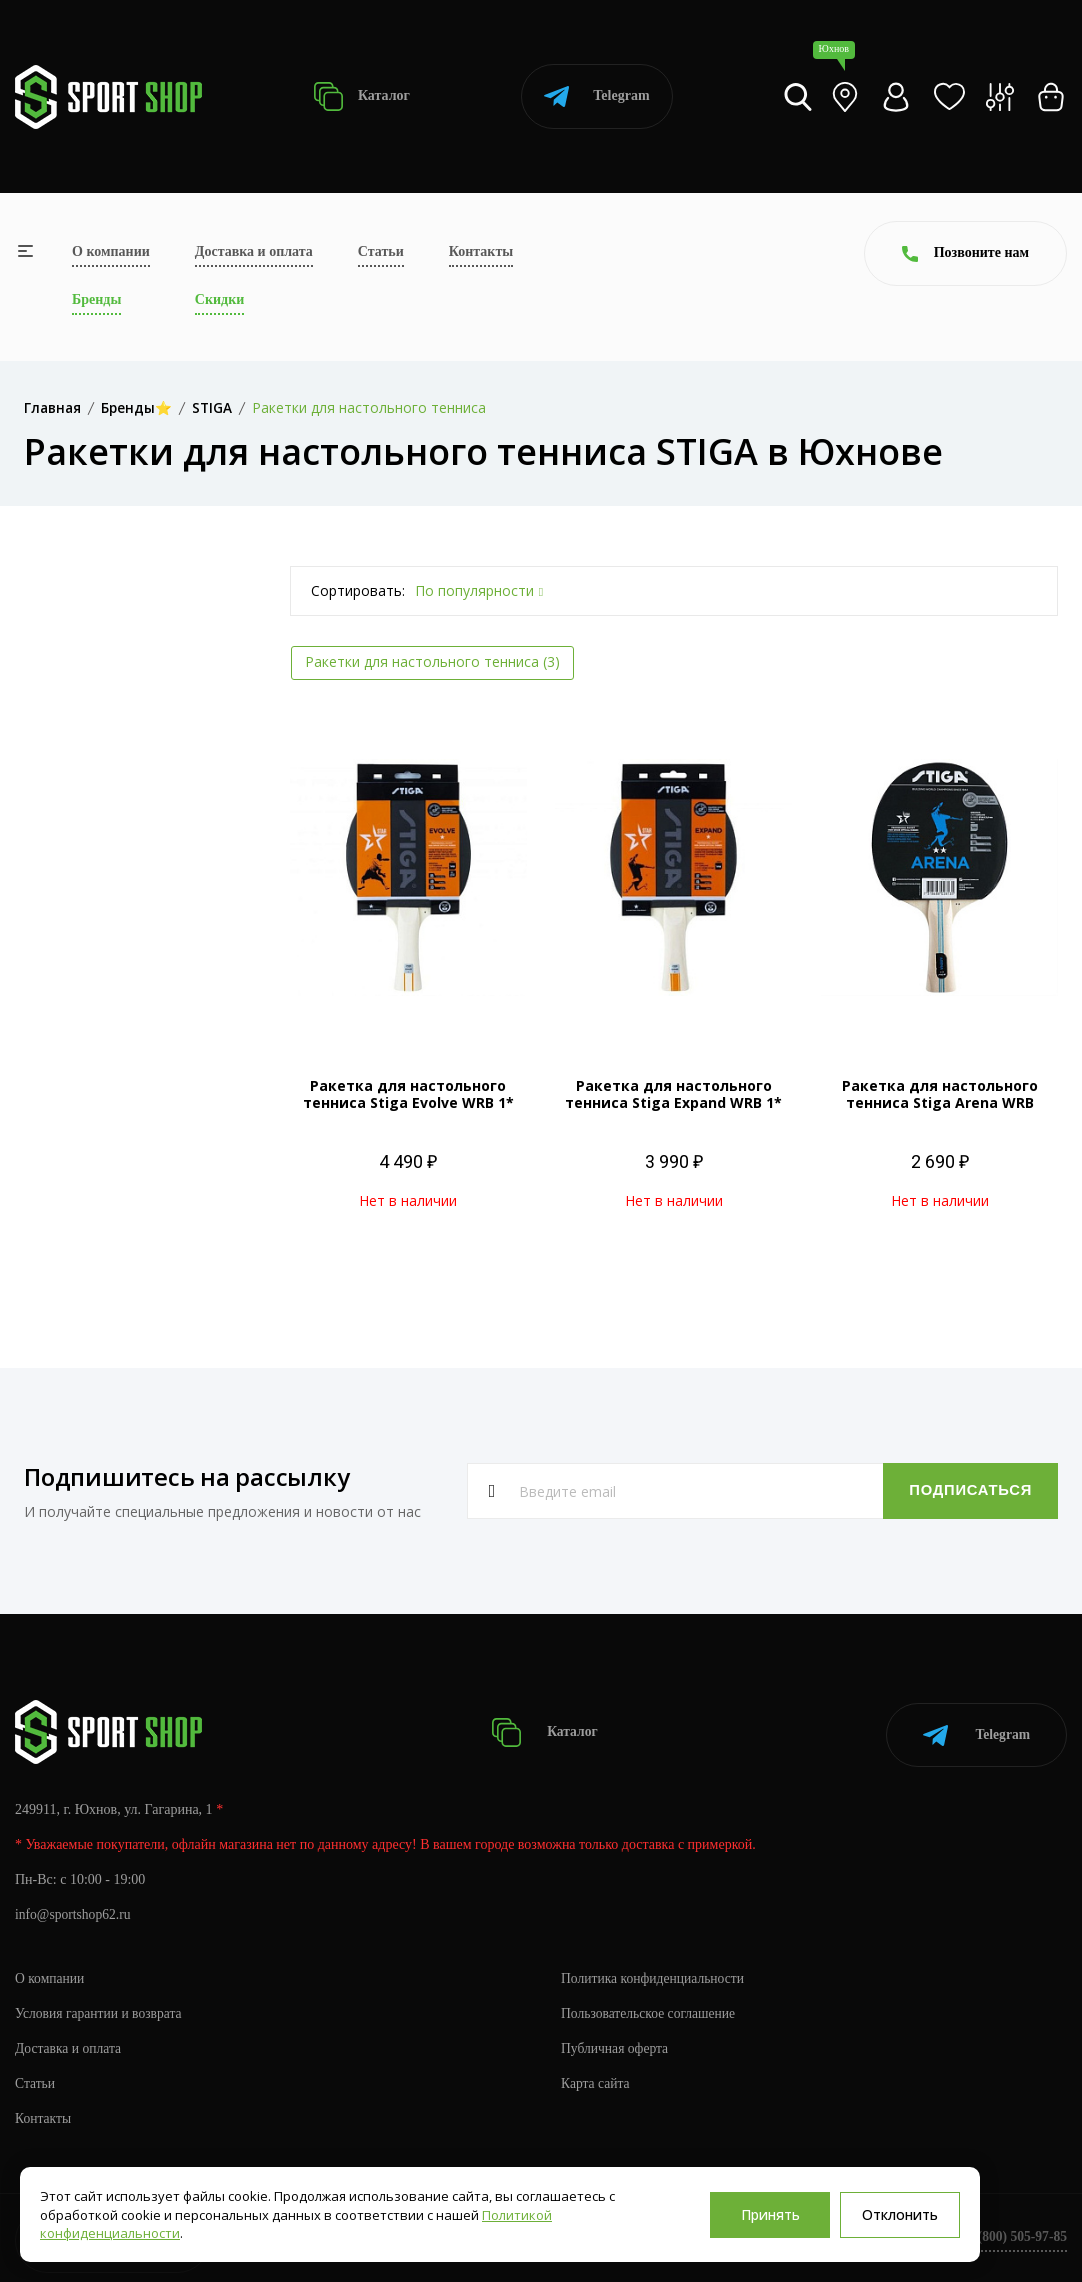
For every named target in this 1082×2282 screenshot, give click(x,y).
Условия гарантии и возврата (101, 2008)
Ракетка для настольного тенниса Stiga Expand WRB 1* (673, 1094)
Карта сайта (596, 2078)
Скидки (219, 299)
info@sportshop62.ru (74, 1909)
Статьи (381, 251)
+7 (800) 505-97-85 (1011, 2231)
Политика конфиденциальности (655, 1973)
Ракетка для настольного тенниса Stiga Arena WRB (940, 1094)
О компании (111, 251)
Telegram (596, 96)
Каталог (361, 96)
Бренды (96, 299)
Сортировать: (358, 590)
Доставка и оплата (254, 251)
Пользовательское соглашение (651, 2008)
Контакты (481, 251)
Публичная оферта (616, 2043)
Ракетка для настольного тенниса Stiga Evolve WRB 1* (408, 1094)
